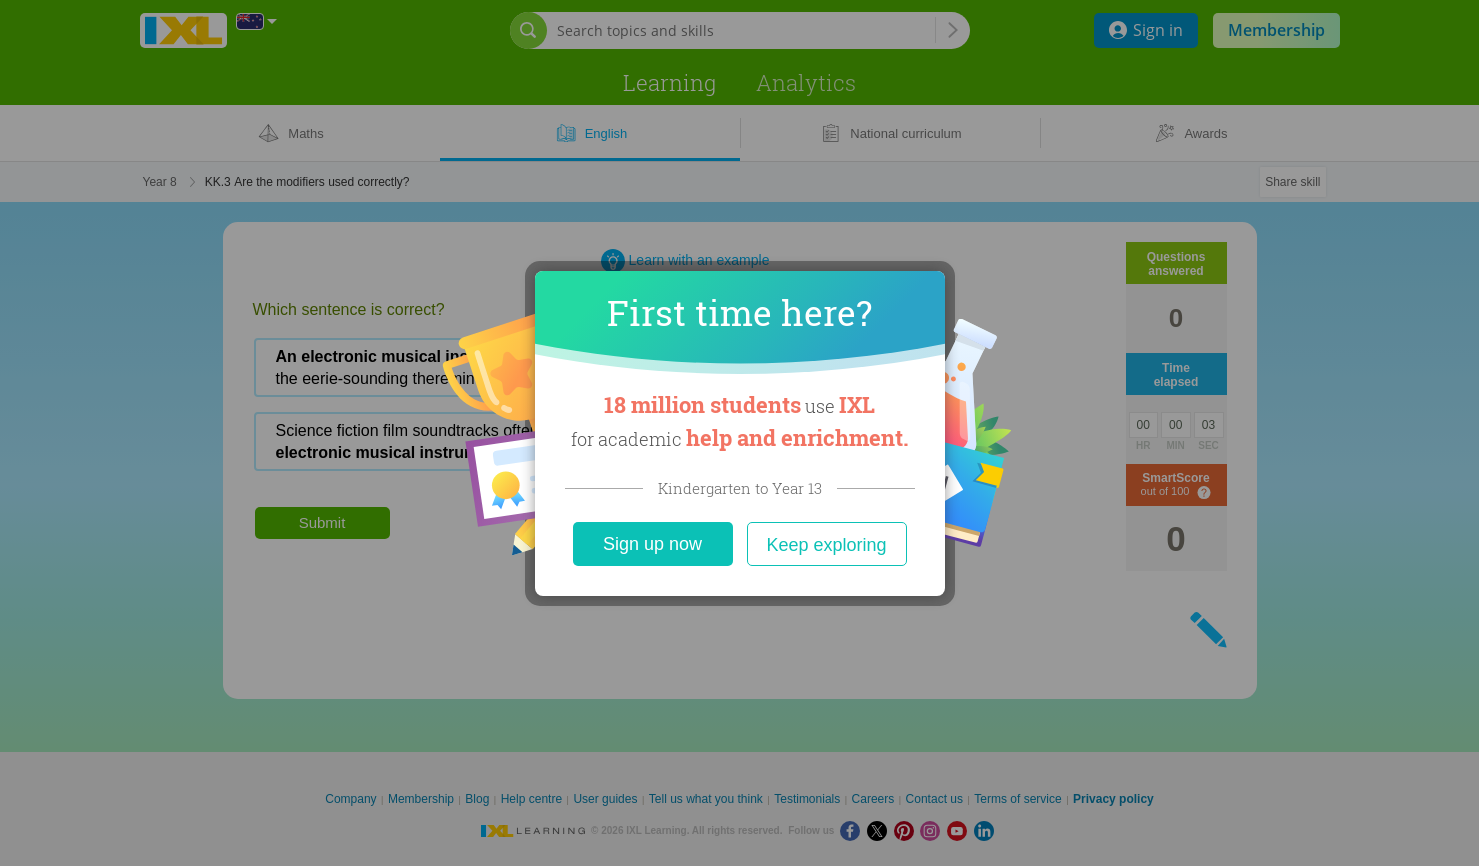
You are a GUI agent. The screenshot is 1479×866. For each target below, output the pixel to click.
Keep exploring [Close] (826, 545)
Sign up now (652, 544)
